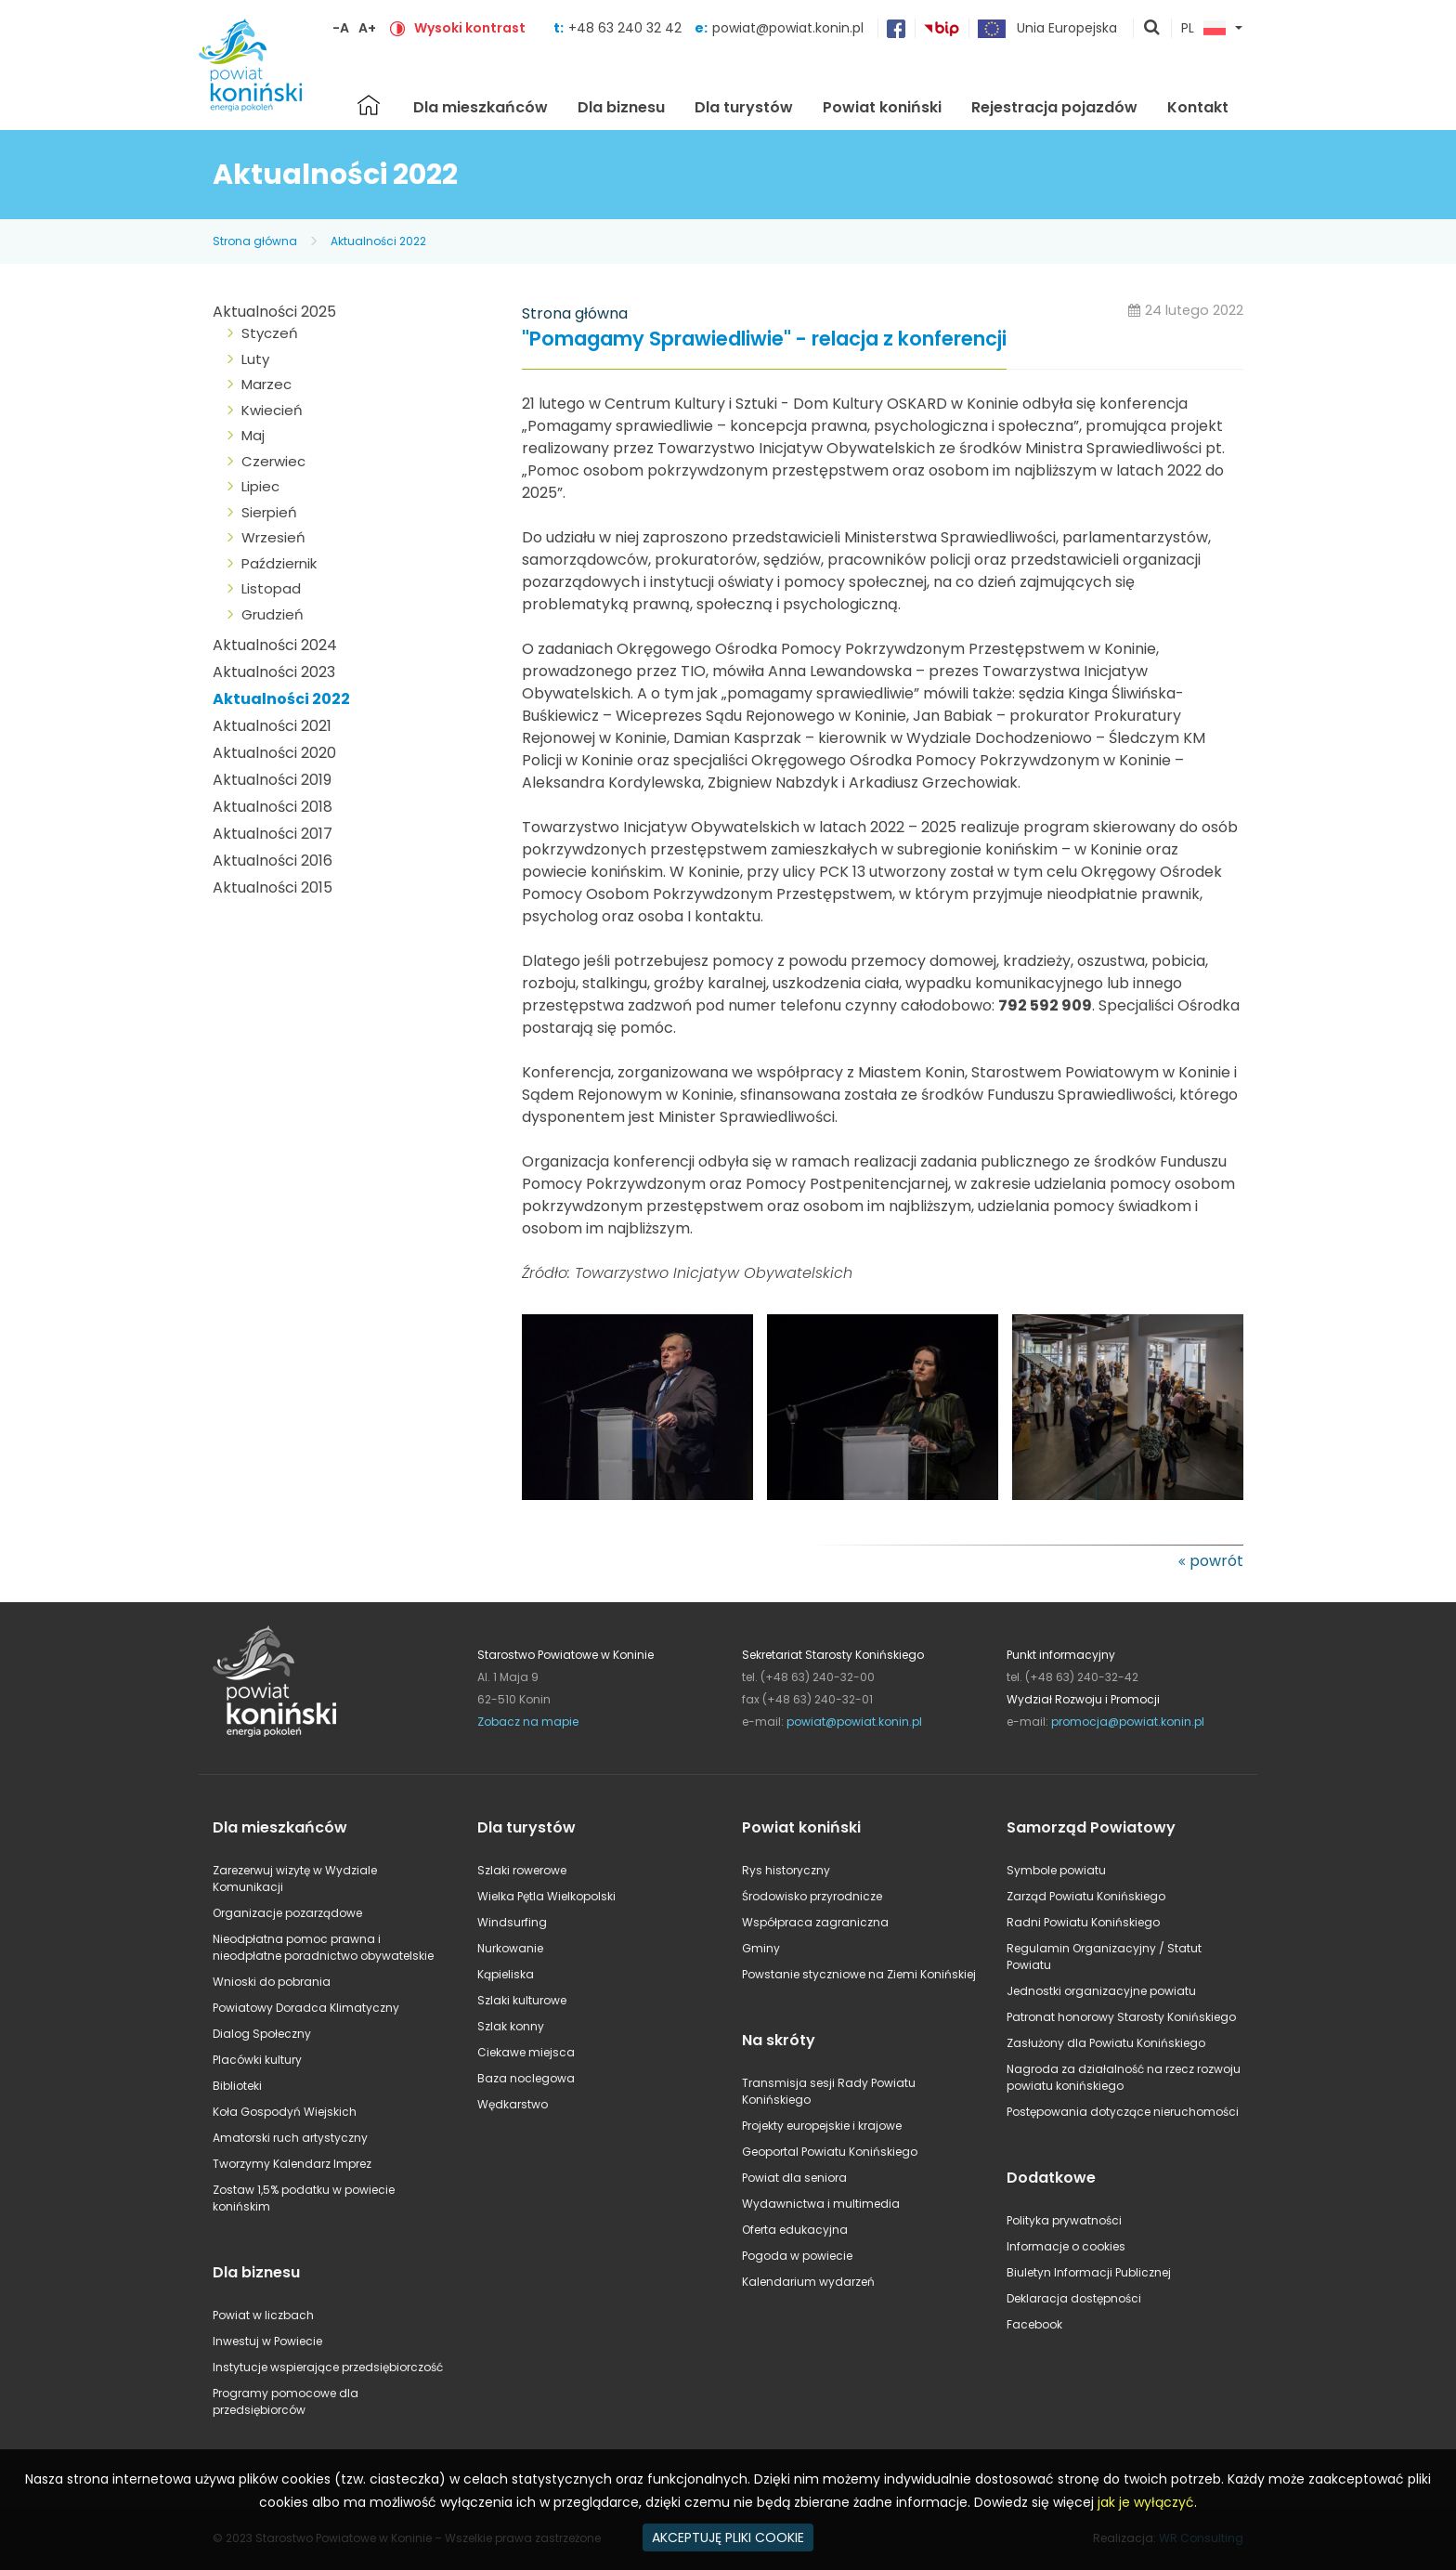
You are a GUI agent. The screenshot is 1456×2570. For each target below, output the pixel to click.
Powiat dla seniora (794, 2177)
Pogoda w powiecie (797, 2255)
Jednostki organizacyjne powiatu (1101, 1991)
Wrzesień (273, 537)
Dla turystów (744, 107)
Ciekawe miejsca (526, 2052)
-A (340, 28)
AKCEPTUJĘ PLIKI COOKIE (728, 2537)
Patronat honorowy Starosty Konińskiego (1121, 2017)
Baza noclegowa (526, 2078)
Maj (253, 435)
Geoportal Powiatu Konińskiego (829, 2151)
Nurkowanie (510, 1948)
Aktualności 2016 (272, 860)
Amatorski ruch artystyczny (290, 2138)
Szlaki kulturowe (521, 2000)
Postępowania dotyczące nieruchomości (1123, 2112)
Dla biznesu (621, 107)
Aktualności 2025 (274, 311)
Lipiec (260, 486)
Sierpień (269, 512)
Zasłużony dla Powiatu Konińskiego (1106, 2043)
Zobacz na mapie (527, 1721)
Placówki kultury (257, 2060)
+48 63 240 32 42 (626, 28)
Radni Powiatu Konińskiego (1083, 1922)
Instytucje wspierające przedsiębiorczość (328, 2367)
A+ (367, 28)
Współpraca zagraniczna (815, 1922)
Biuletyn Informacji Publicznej (1089, 2272)
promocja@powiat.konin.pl (1127, 1721)
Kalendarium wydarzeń (808, 2282)
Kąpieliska (505, 1974)
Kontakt (1197, 107)
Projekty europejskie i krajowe (822, 2125)
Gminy (761, 1948)
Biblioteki (237, 2086)
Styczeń (269, 333)
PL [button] (1203, 28)
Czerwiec (273, 461)
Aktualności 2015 (272, 887)
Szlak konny (510, 2026)
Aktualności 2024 (275, 645)
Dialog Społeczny (262, 2034)
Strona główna (369, 105)
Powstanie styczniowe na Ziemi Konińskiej (859, 1974)
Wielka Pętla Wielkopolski (546, 1896)
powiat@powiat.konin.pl (788, 28)
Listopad (271, 588)
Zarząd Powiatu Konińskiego (1086, 1896)
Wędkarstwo (512, 2104)
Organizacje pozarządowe (287, 1913)
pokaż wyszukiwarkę (1152, 29)
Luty (255, 359)
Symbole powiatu (1056, 1870)
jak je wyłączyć (1146, 2502)
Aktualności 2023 (274, 672)
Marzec (266, 384)
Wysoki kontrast (470, 28)
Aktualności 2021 (272, 726)
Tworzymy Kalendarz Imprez (292, 2164)
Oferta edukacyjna (795, 2229)
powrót (1216, 1561)
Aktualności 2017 (272, 833)
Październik (279, 563)
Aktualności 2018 (272, 806)
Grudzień (272, 614)
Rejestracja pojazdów (1054, 107)
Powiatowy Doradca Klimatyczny (306, 2008)
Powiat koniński (882, 107)
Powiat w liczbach (263, 2315)
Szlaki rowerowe (521, 1870)
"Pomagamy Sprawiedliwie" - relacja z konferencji (764, 339)
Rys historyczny (786, 1870)
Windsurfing (512, 1922)
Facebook (1034, 2324)
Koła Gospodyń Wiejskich (285, 2112)
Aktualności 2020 (274, 752)
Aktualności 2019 (272, 779)
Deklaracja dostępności (1074, 2298)
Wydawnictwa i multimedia (821, 2203)
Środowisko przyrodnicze (812, 1896)
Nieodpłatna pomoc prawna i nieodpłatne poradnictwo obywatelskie (323, 1947)
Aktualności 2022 (378, 241)
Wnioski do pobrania (272, 1981)
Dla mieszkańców (480, 107)
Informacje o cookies (1066, 2246)
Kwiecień (272, 410)
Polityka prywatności (1064, 2220)
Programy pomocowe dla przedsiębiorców (285, 2401)
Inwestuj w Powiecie (267, 2341)
